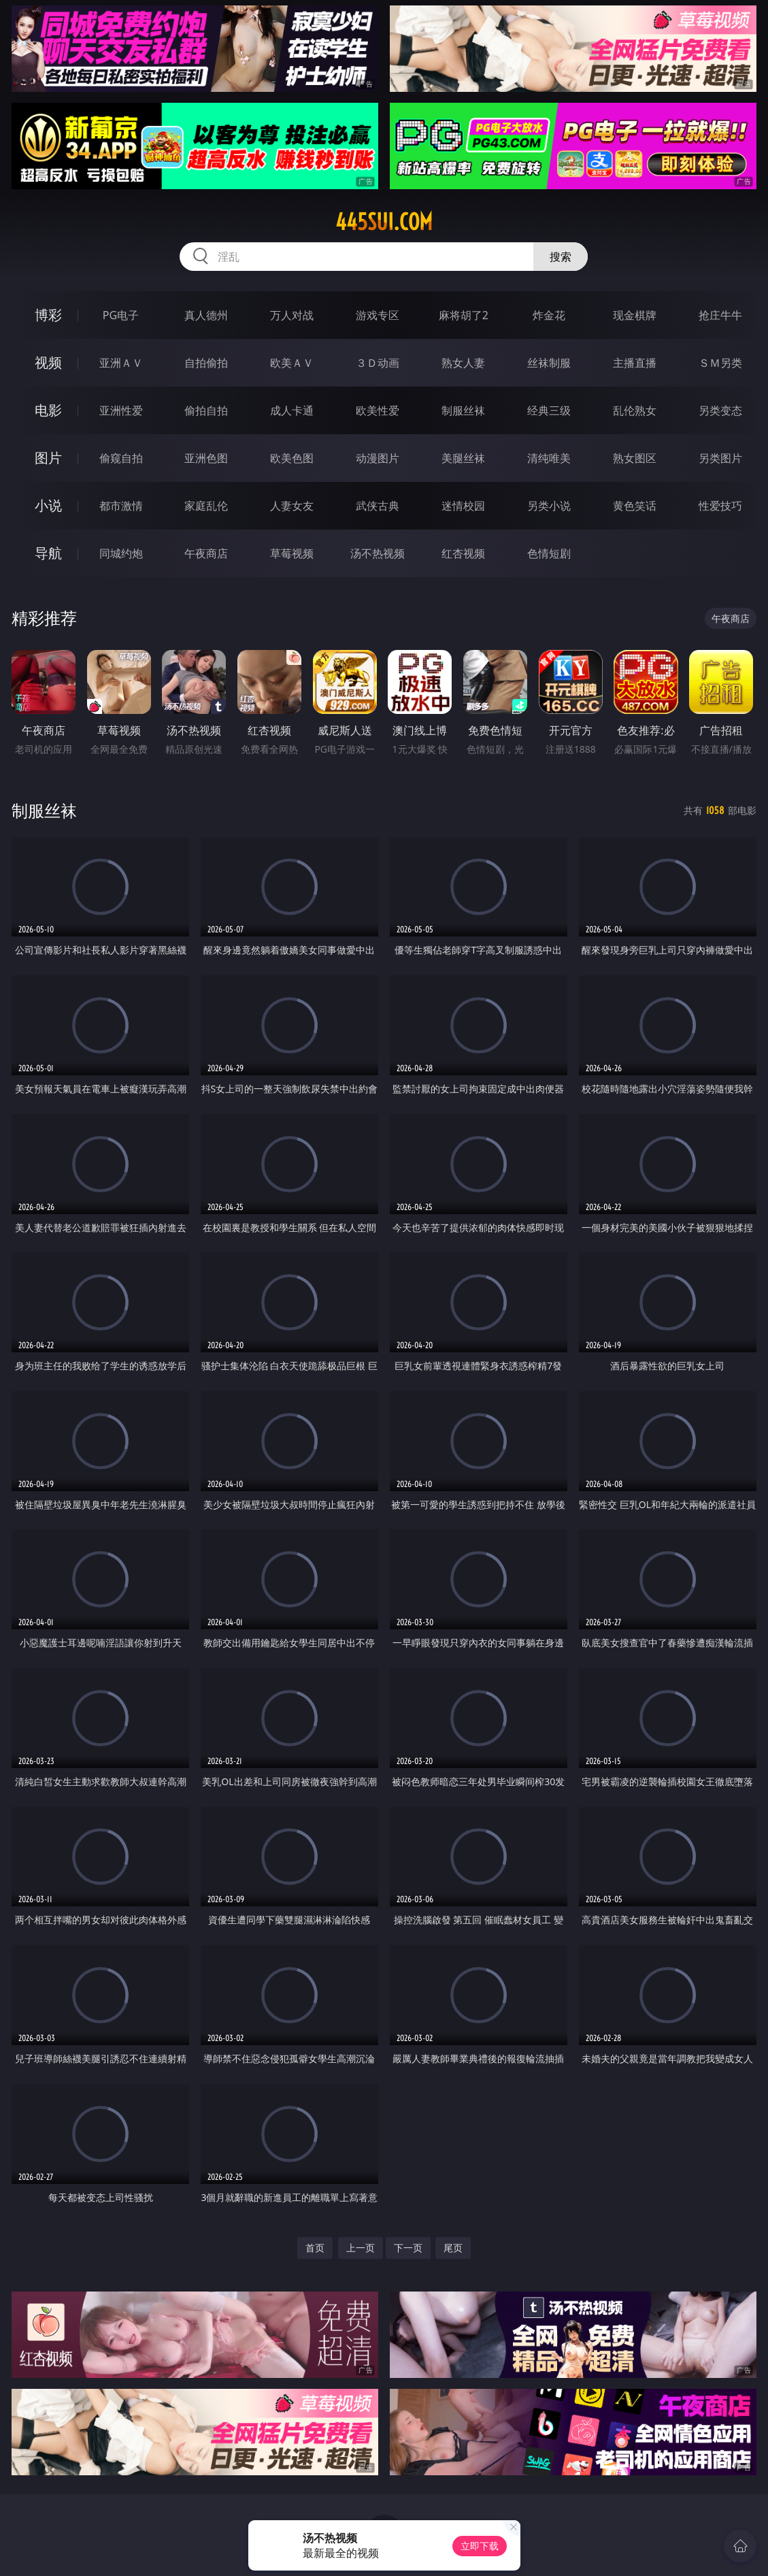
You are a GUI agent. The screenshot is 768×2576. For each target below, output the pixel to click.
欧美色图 (292, 458)
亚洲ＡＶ (121, 362)
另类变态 (720, 410)
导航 (48, 553)
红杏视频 (463, 553)
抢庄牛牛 (720, 315)
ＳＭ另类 (720, 362)
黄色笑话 (634, 505)
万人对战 (292, 315)
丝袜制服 (549, 362)
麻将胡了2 (463, 315)
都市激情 (121, 505)
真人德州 (206, 315)
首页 (314, 2247)
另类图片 (720, 458)
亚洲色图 (206, 458)
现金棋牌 (634, 315)
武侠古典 (377, 505)
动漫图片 (377, 458)
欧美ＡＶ (292, 362)
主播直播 (634, 362)
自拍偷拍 (206, 362)
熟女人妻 (463, 362)
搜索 (560, 256)
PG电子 (121, 315)
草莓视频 (292, 553)
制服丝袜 (463, 410)
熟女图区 (634, 458)
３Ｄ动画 (377, 362)
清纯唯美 (549, 458)
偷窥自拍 (121, 458)
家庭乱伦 (206, 505)
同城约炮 (121, 553)
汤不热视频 (377, 553)
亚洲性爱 (121, 410)
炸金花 (549, 315)
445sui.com (384, 221)
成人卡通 (292, 410)
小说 (48, 505)
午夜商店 (206, 553)
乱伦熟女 (634, 410)
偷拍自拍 (206, 410)
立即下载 (480, 2545)
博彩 (48, 315)
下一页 (408, 2247)
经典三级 (549, 410)
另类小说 (549, 505)
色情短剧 (549, 553)
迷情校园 (463, 505)
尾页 (453, 2247)
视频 (48, 362)
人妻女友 (292, 505)
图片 (48, 458)
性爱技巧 (720, 505)
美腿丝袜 (463, 458)
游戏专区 (377, 315)
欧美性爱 (377, 410)
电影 (48, 410)
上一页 (360, 2247)
